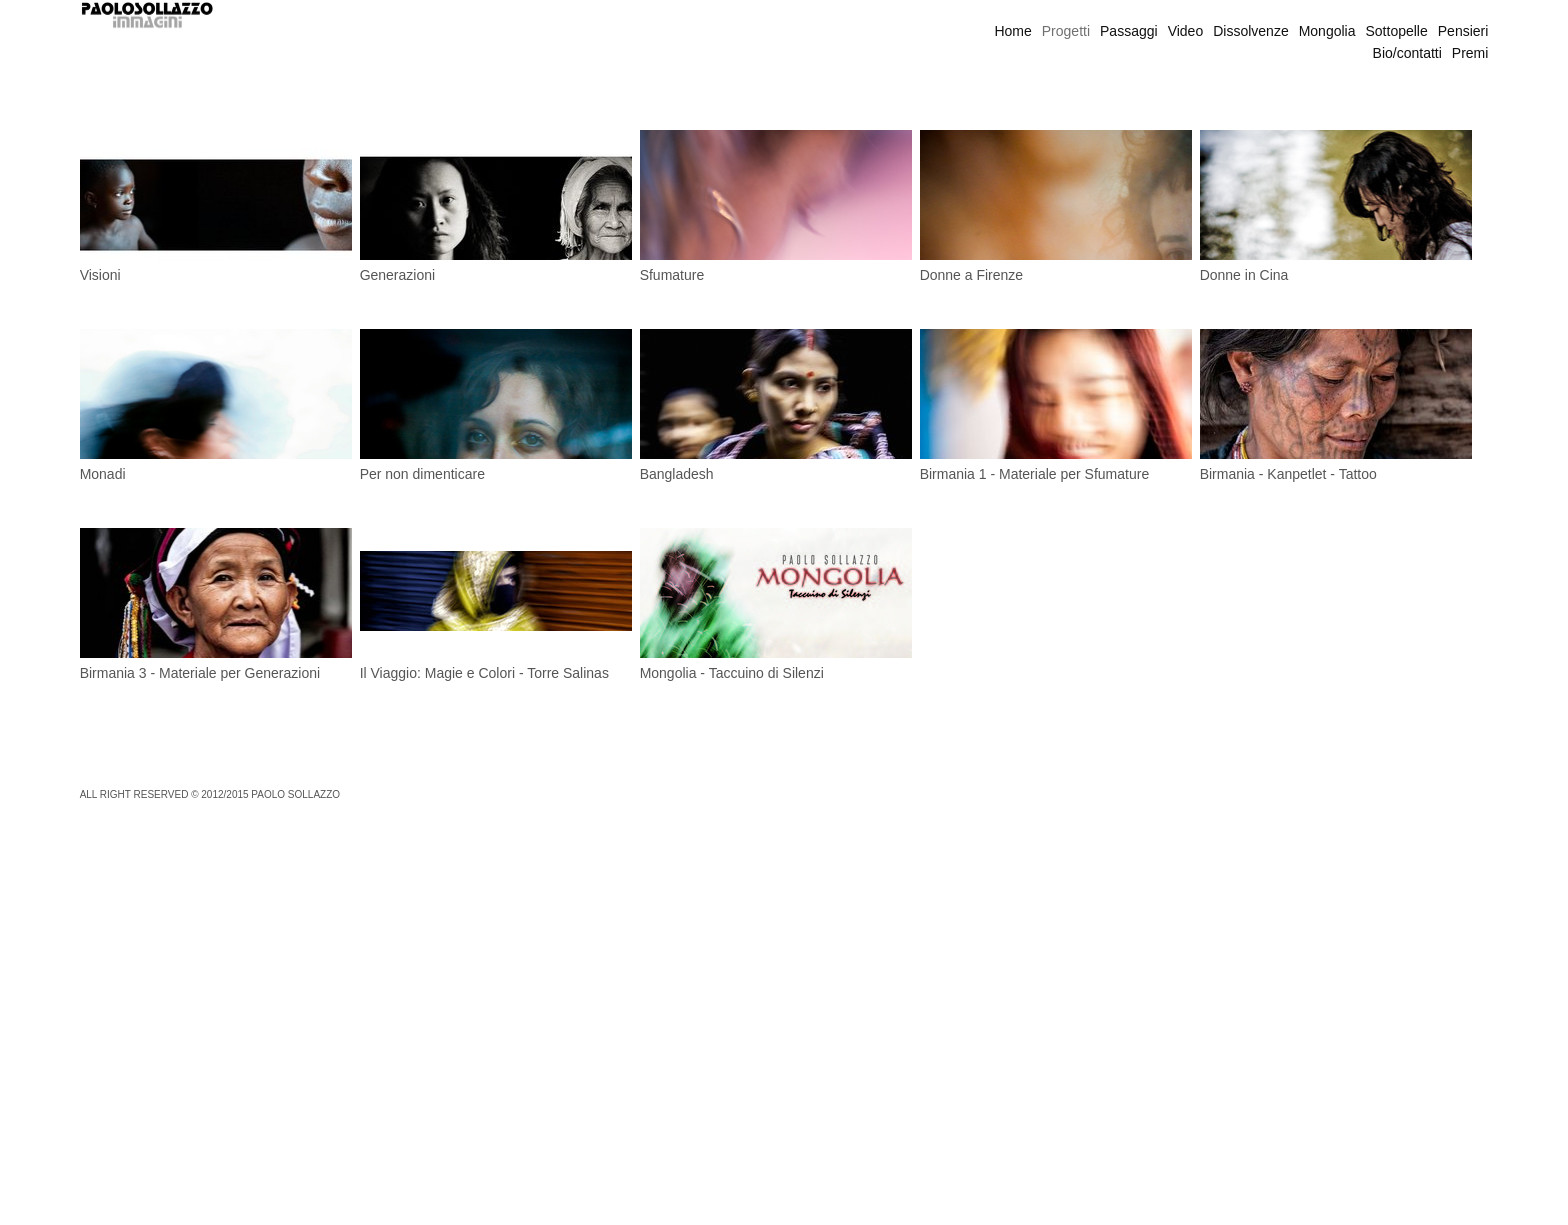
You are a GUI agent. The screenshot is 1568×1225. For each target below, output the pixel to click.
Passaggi (1129, 31)
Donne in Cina (1244, 275)
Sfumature (672, 275)
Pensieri (1463, 31)
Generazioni (398, 275)
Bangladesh (677, 474)
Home (1012, 31)
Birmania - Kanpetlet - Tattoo (1288, 474)
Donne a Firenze (972, 275)
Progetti (1066, 31)
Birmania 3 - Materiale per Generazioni (200, 673)
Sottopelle (1397, 31)
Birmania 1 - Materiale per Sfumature (1035, 474)
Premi (1470, 53)
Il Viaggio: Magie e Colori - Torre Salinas (484, 673)
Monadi (103, 474)
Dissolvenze (1250, 31)
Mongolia (1327, 31)
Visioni (100, 275)
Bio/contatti (1407, 53)
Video (1186, 31)
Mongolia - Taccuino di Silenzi (732, 673)
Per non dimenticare (422, 474)
